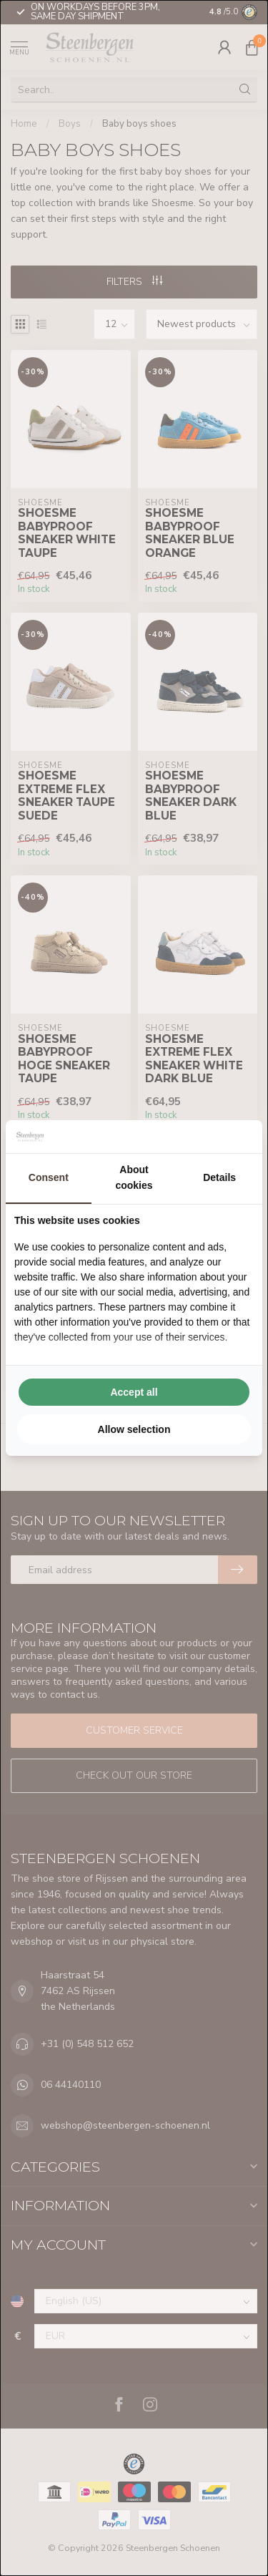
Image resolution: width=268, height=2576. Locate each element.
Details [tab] (219, 1177)
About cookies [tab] (133, 1177)
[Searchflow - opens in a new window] (236, 1136)
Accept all (133, 1392)
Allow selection (134, 1429)
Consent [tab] (49, 1177)
